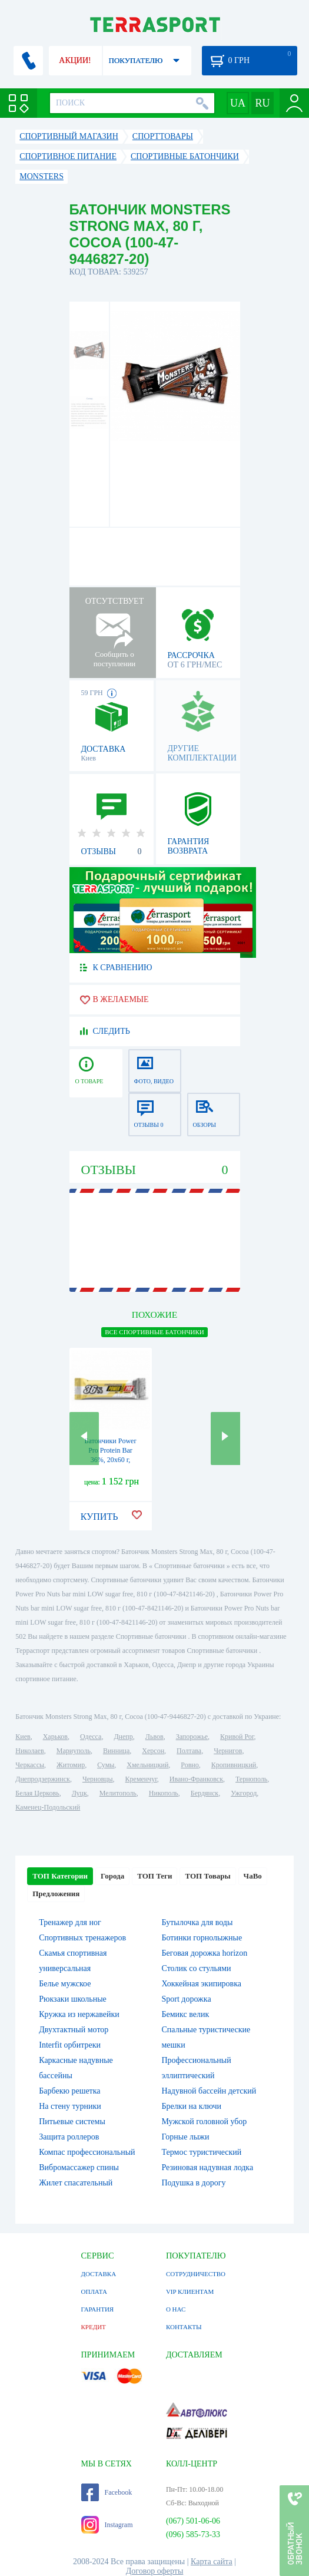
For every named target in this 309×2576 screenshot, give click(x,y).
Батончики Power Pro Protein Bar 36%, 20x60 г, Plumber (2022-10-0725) (111, 1460)
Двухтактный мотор (73, 2029)
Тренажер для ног (70, 1922)
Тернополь (251, 1779)
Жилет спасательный (75, 2182)
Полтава (189, 1751)
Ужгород (244, 1793)
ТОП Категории (60, 1875)
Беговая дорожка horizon (205, 1953)
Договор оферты (155, 2571)
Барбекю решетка (69, 2090)
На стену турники (70, 2106)
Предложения (55, 1893)
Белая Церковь (37, 1793)
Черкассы (29, 1765)
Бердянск (204, 1793)
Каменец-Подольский (47, 1807)
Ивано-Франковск (196, 1779)
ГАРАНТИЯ (97, 2309)
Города (112, 1875)
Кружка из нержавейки (79, 2014)
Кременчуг (141, 1779)
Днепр (123, 1736)
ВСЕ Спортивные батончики (154, 1331)
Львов (154, 1736)
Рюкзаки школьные (73, 1999)
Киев (22, 1736)
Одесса (90, 1736)
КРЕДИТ (93, 2326)
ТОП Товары (207, 1875)
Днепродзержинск (42, 1779)
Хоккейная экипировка (202, 1983)
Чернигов (228, 1751)
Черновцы (97, 1779)
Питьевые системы (72, 2121)
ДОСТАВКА (99, 2273)
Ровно (189, 1765)
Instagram (107, 2525)
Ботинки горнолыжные (202, 1937)
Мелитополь (118, 1793)
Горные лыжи (186, 2136)
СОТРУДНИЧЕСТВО (195, 2273)
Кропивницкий (233, 1765)
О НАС (175, 2309)
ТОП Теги (154, 1875)
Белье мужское (65, 1983)
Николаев (29, 1751)
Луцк (79, 1793)
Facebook (106, 2492)
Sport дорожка (186, 1999)
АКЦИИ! (75, 60)
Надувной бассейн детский (209, 2090)
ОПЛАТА (94, 2291)
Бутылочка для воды (197, 1922)
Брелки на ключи (192, 2106)
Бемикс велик (186, 2014)
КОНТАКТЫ (184, 2326)
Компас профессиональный (87, 2152)
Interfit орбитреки (70, 2045)
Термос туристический (202, 2152)
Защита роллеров (69, 2136)
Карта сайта (211, 2561)
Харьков (55, 1736)
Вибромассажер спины (79, 2167)
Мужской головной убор (204, 2121)
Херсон (153, 1751)
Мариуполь (74, 1751)
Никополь (163, 1793)
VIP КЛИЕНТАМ (190, 2291)
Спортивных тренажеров (82, 1937)
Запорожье (192, 1736)
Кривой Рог (237, 1736)
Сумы (105, 1765)
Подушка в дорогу (194, 2182)
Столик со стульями (196, 1968)
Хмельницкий (147, 1765)
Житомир (71, 1765)
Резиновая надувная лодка (208, 2167)
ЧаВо (253, 1875)
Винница (116, 1751)
